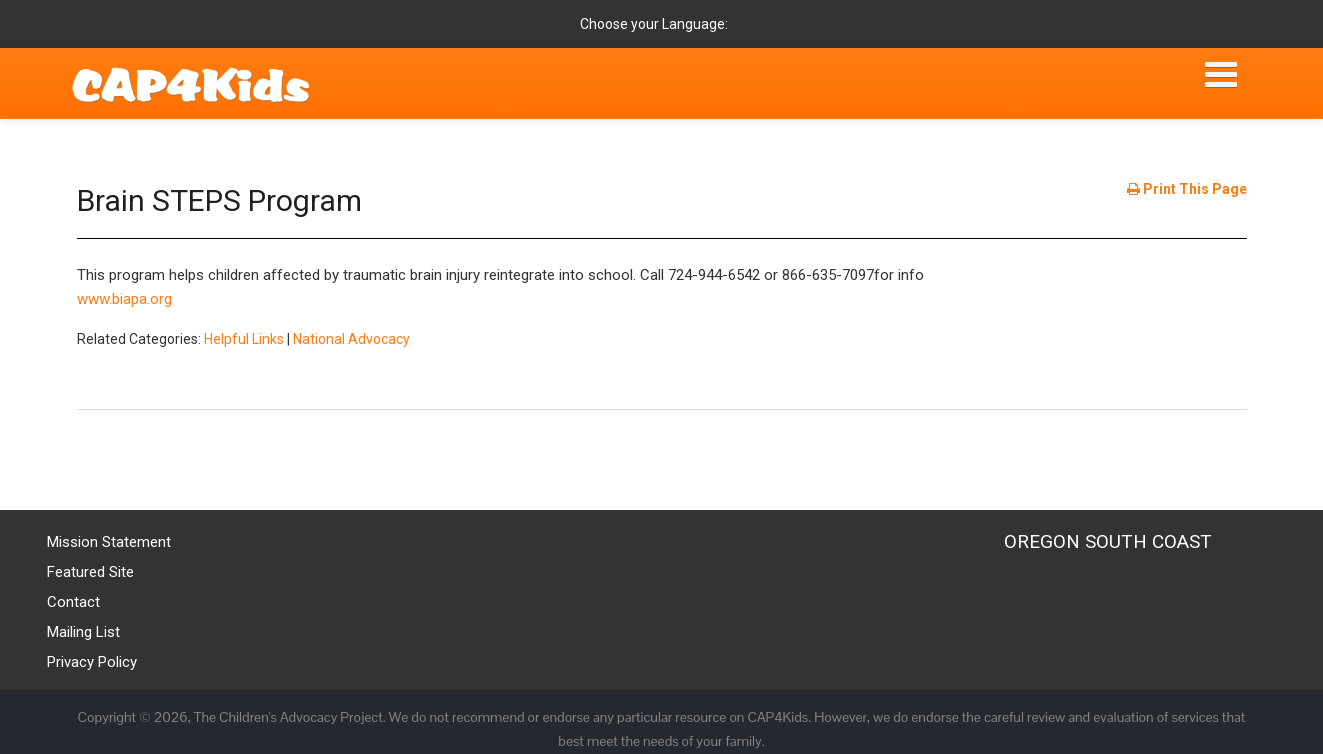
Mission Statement (109, 542)
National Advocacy (351, 339)
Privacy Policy (92, 662)
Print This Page (1187, 189)
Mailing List (83, 632)
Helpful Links (244, 339)
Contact (73, 602)
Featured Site (90, 572)
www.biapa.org (124, 299)
